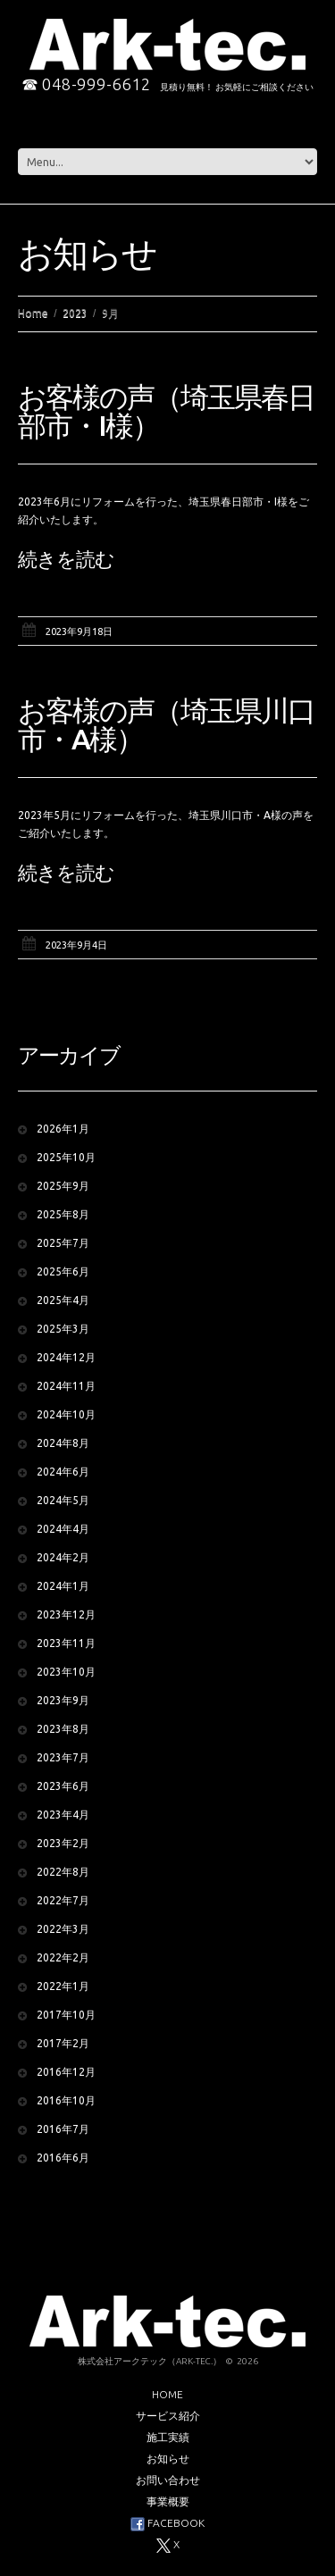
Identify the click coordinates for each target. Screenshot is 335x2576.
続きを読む (66, 559)
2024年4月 (63, 1529)
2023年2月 (63, 1843)
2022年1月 (63, 1986)
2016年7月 (63, 2129)
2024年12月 (66, 1357)
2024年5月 (63, 1500)
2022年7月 (63, 1900)
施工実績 (168, 2437)
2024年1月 (63, 1586)
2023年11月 (66, 1643)
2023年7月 (63, 1757)
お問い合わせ (168, 2480)
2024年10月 (66, 1414)
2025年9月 (63, 1186)
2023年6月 (63, 1786)
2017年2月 (63, 2043)
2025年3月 (63, 1328)
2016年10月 (66, 2100)
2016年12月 (66, 2072)
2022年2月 (63, 1957)
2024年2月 (63, 1557)
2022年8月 (63, 1872)
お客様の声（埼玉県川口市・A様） (166, 724)
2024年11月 (66, 1386)
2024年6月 (63, 1471)
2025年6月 (63, 1271)
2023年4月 (63, 1814)
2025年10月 (66, 1157)
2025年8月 (63, 1214)
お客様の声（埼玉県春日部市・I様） (166, 411)
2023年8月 (63, 1729)
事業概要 (168, 2501)
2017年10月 (66, 2014)
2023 (75, 313)
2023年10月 (66, 1671)
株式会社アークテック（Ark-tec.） (150, 2361)
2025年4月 (63, 1300)
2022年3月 (63, 1929)
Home (33, 313)
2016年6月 (63, 2157)
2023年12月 (66, 1614)
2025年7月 (63, 1243)
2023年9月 (63, 1700)
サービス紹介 (168, 2415)
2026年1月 (63, 1128)
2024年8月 (63, 1443)
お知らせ (168, 2458)
